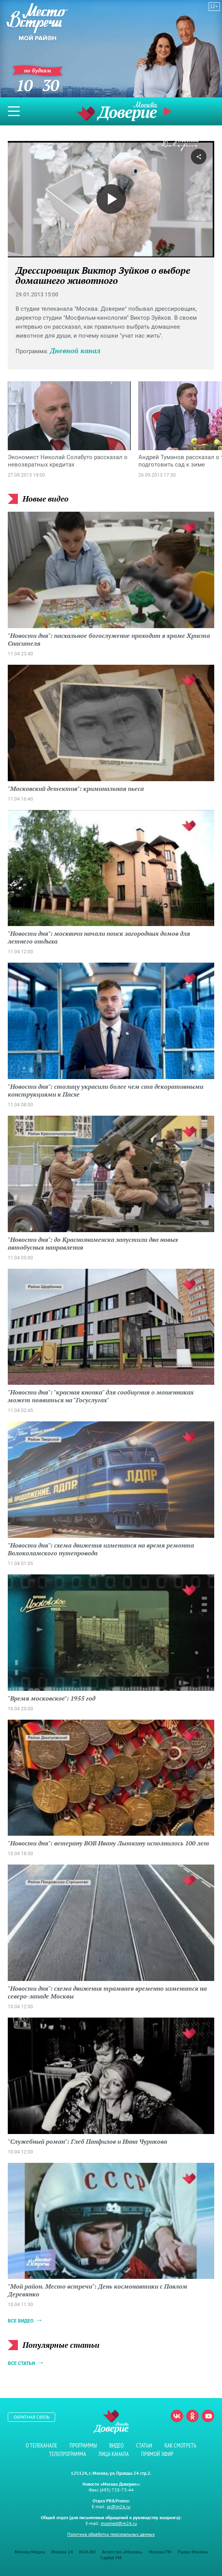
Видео (116, 2445)
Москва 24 (62, 2552)
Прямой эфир (168, 111)
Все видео (20, 2321)
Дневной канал (75, 350)
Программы (83, 2445)
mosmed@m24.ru (119, 2523)
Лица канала (113, 2454)
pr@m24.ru (118, 2506)
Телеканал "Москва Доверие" (117, 111)
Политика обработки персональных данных (111, 2534)
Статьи (144, 2445)
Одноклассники (192, 2416)
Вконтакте (177, 2416)
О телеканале (41, 2445)
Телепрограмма (67, 2454)
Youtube (208, 2416)
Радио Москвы (193, 2552)
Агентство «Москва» (122, 2552)
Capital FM (111, 2557)
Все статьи (21, 2363)
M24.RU (87, 2552)
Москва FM (160, 2552)
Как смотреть (180, 2445)
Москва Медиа (30, 2552)
